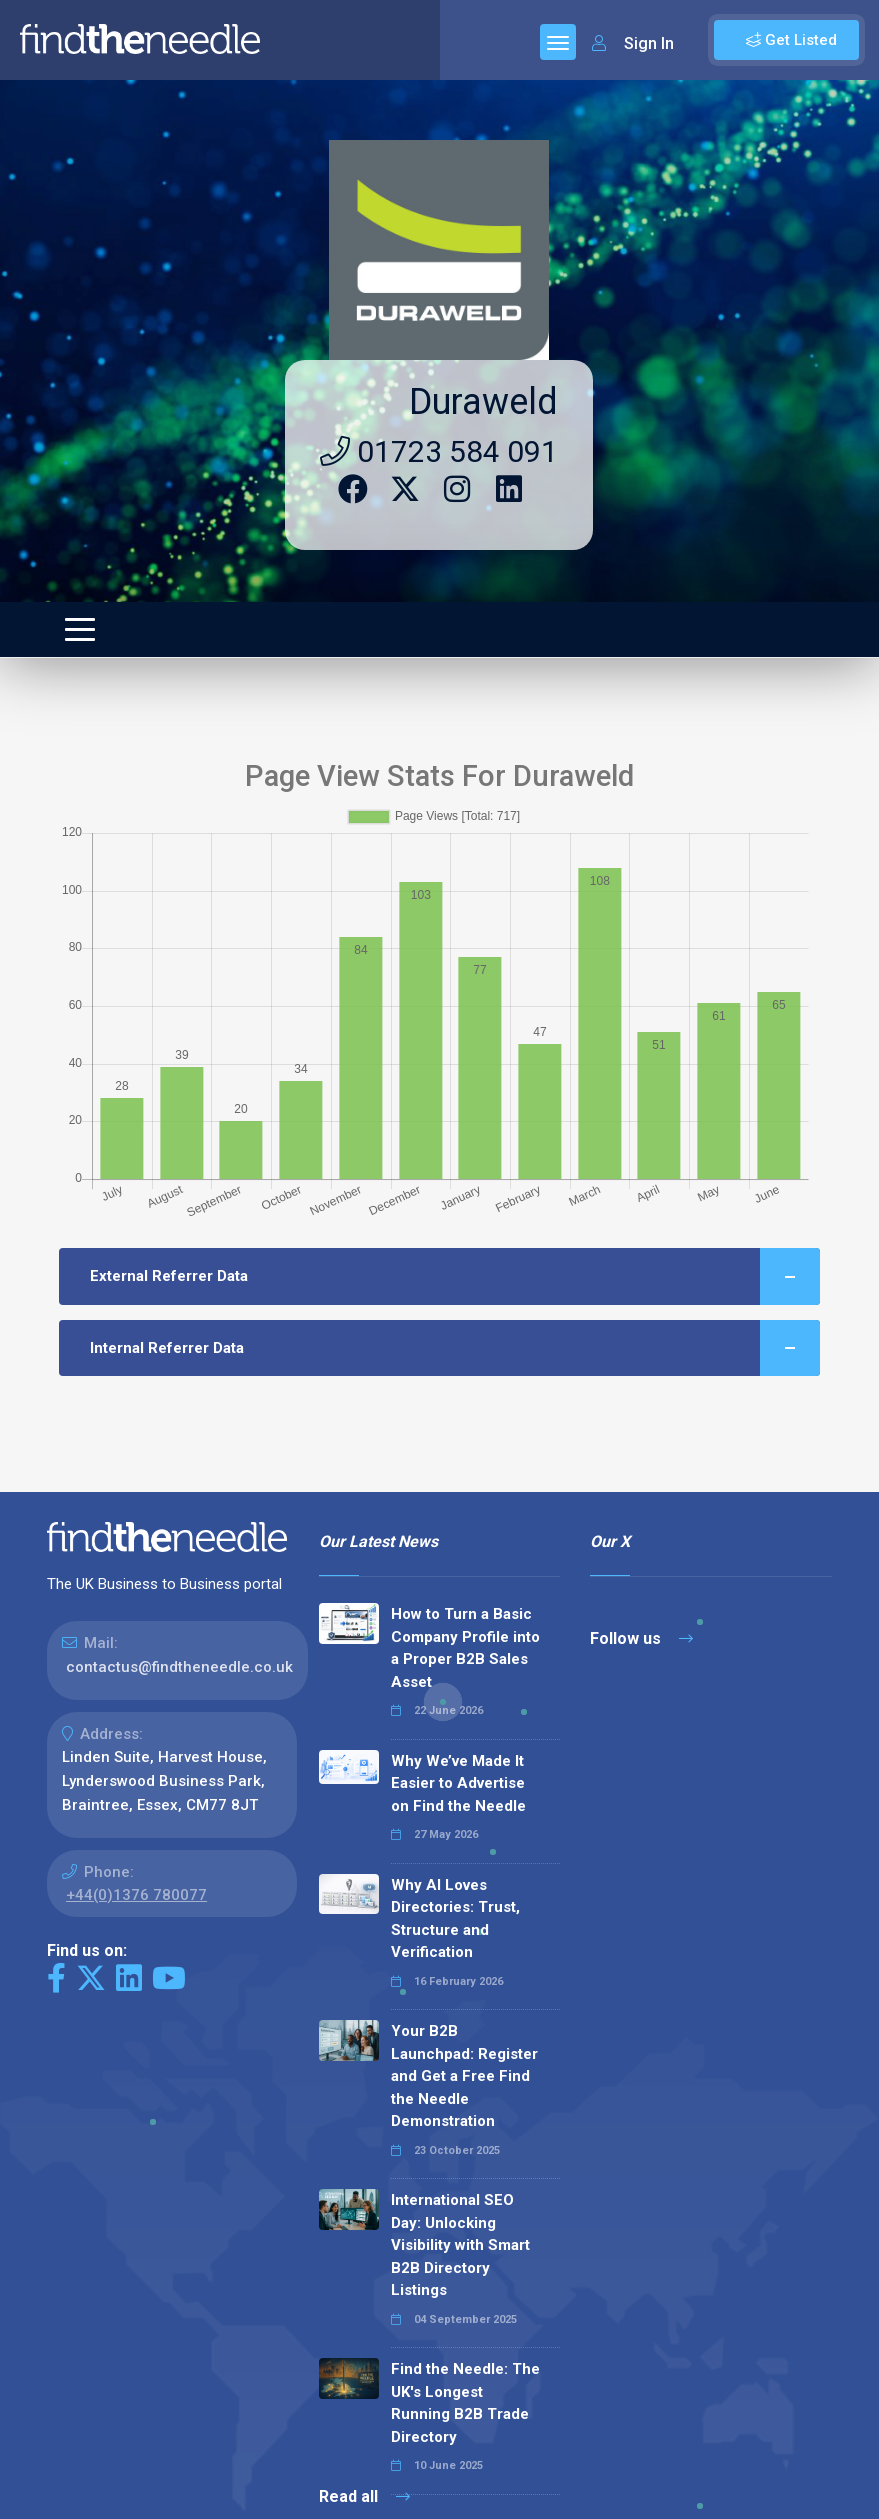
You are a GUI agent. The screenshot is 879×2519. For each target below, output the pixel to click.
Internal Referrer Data (455, 1348)
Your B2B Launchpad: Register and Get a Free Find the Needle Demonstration (464, 2076)
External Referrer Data (455, 1276)
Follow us (641, 1638)
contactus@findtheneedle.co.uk (179, 1667)
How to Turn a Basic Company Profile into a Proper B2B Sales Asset (465, 1648)
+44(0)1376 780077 (136, 1895)
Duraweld (483, 402)
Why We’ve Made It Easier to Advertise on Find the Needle (458, 1783)
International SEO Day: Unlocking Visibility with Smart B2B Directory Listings (460, 2245)
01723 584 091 (439, 451)
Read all (364, 2496)
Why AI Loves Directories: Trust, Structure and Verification (455, 1919)
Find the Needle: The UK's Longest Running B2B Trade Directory (465, 2403)
